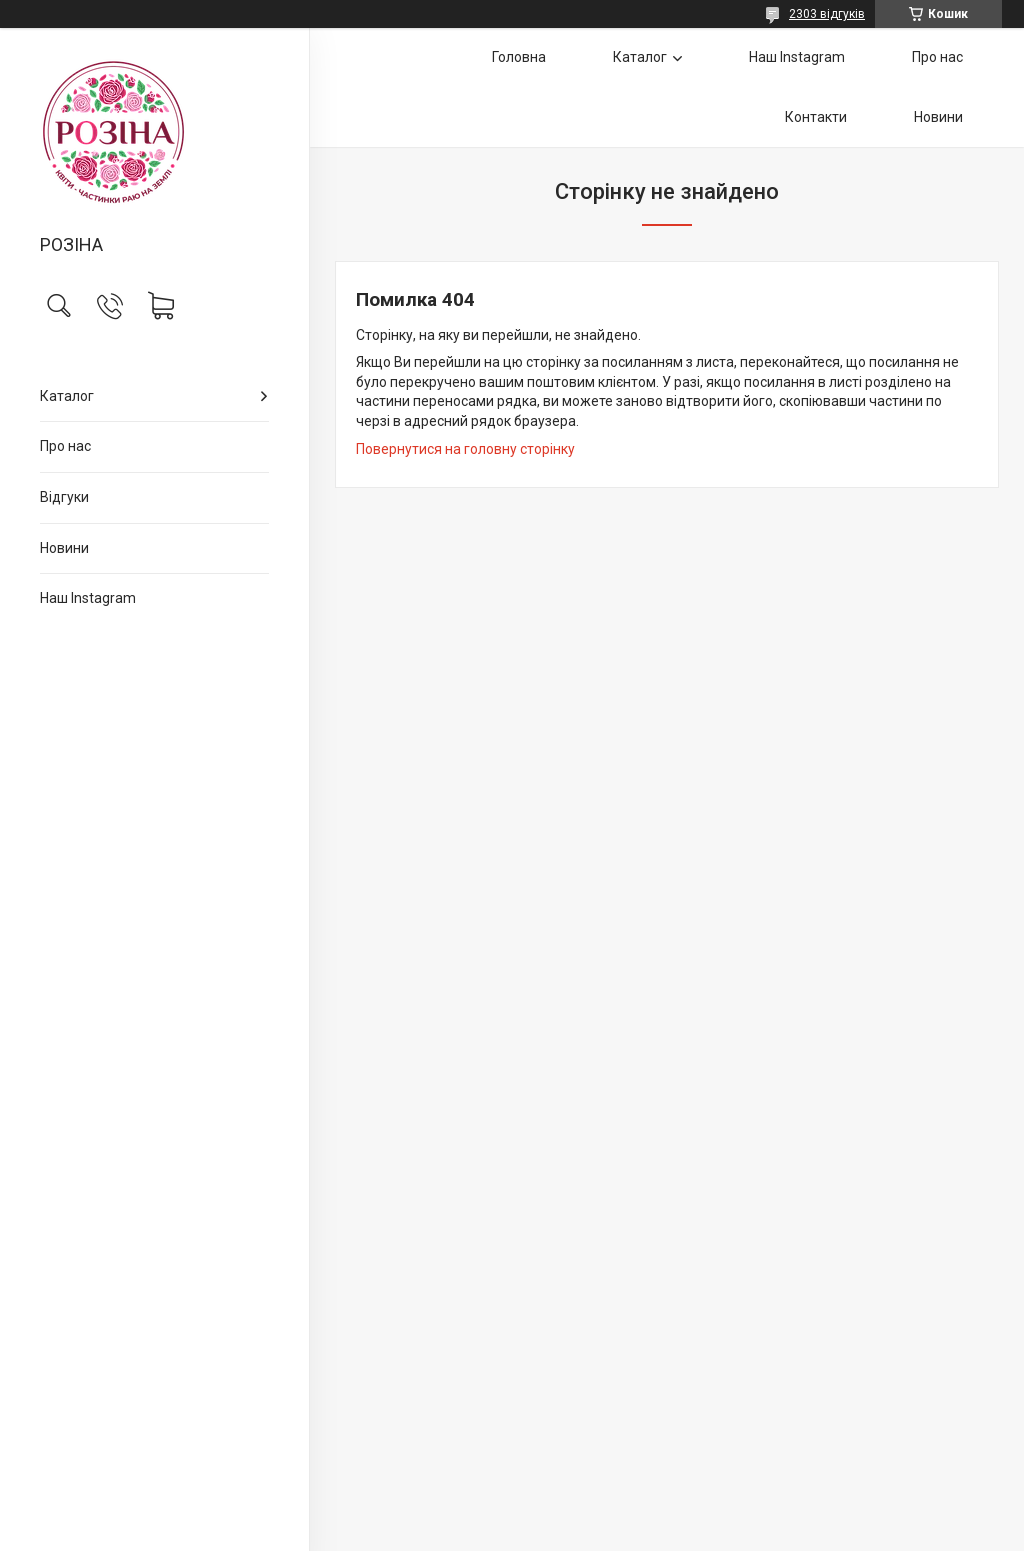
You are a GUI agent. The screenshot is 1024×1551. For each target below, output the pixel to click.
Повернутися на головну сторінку (465, 449)
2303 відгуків (827, 14)
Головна (519, 57)
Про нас (65, 446)
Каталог (67, 396)
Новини (64, 548)
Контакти (816, 117)
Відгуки (64, 497)
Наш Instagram (88, 598)
